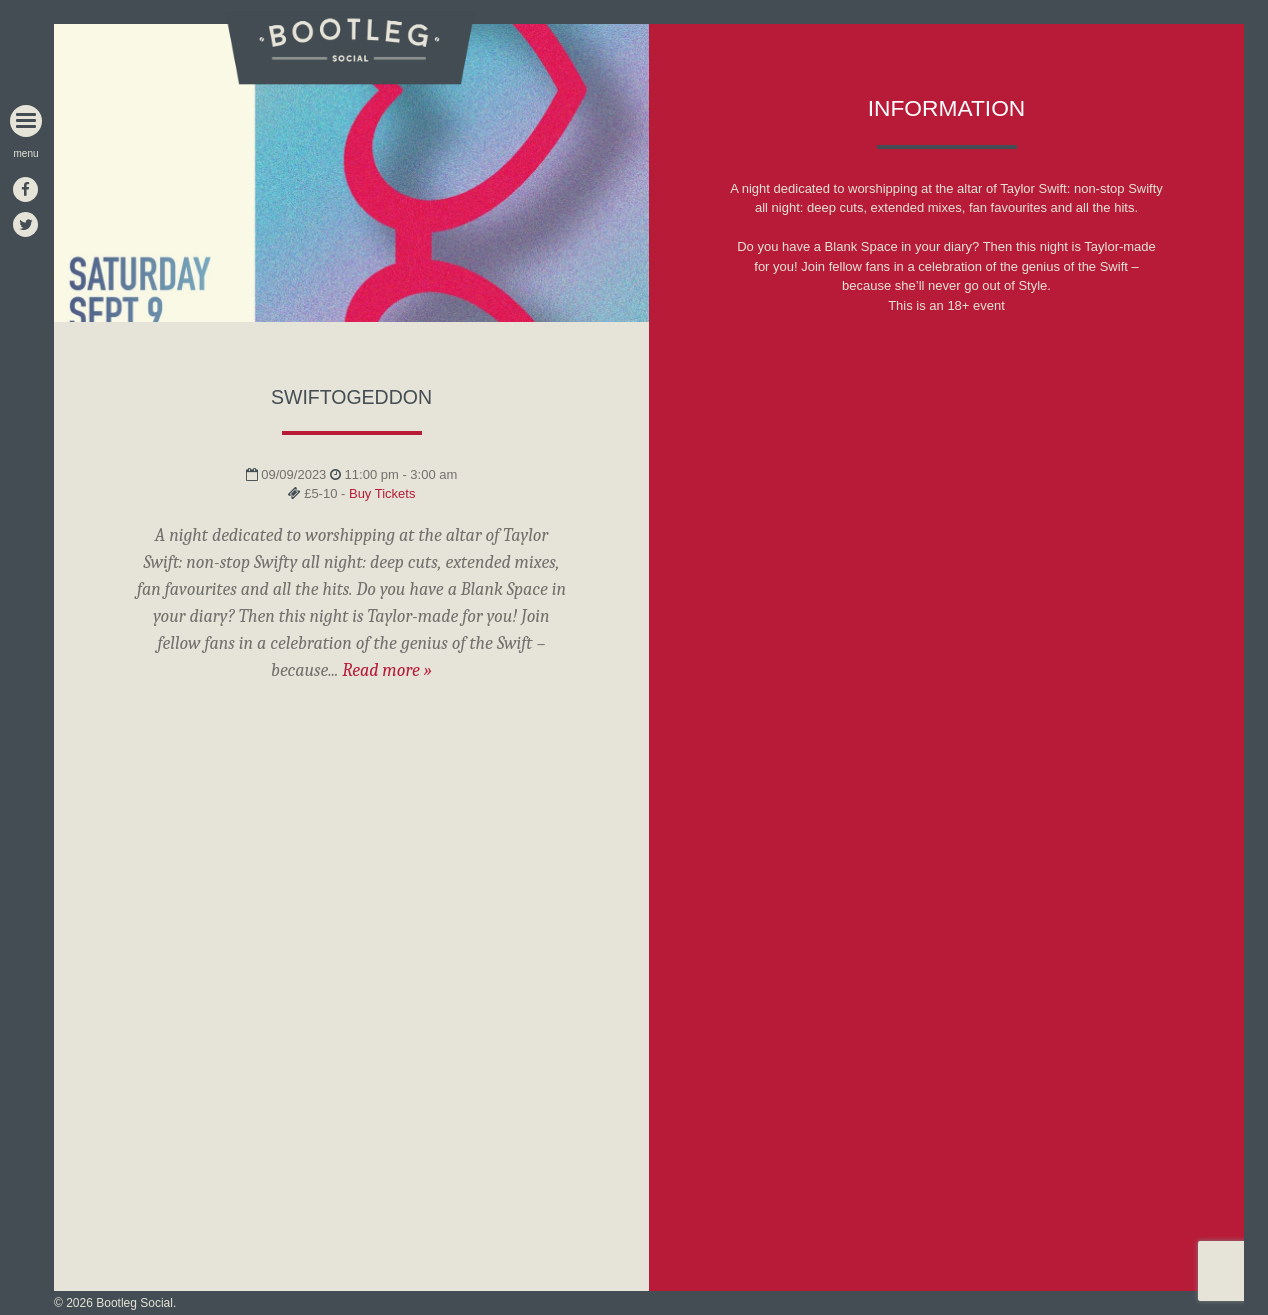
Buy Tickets (382, 493)
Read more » (387, 670)
